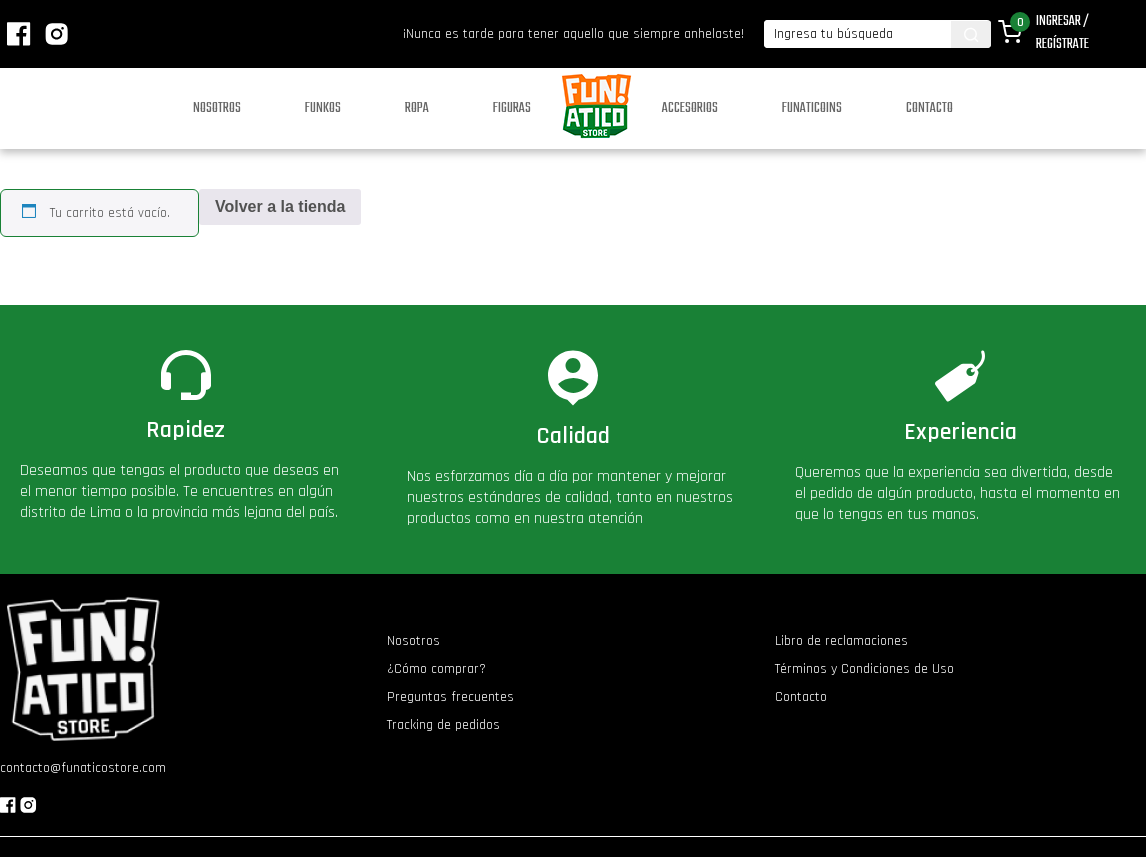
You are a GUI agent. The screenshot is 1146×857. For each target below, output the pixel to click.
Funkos (323, 108)
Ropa (417, 108)
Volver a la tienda (280, 206)
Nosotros (217, 108)
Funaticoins (812, 108)
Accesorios (690, 108)
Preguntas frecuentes (450, 697)
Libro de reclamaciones (841, 641)
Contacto (929, 108)
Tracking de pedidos (443, 725)
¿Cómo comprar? (436, 669)
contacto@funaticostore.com (83, 768)
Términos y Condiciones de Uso (864, 669)
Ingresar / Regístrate (1062, 33)
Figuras (512, 108)
